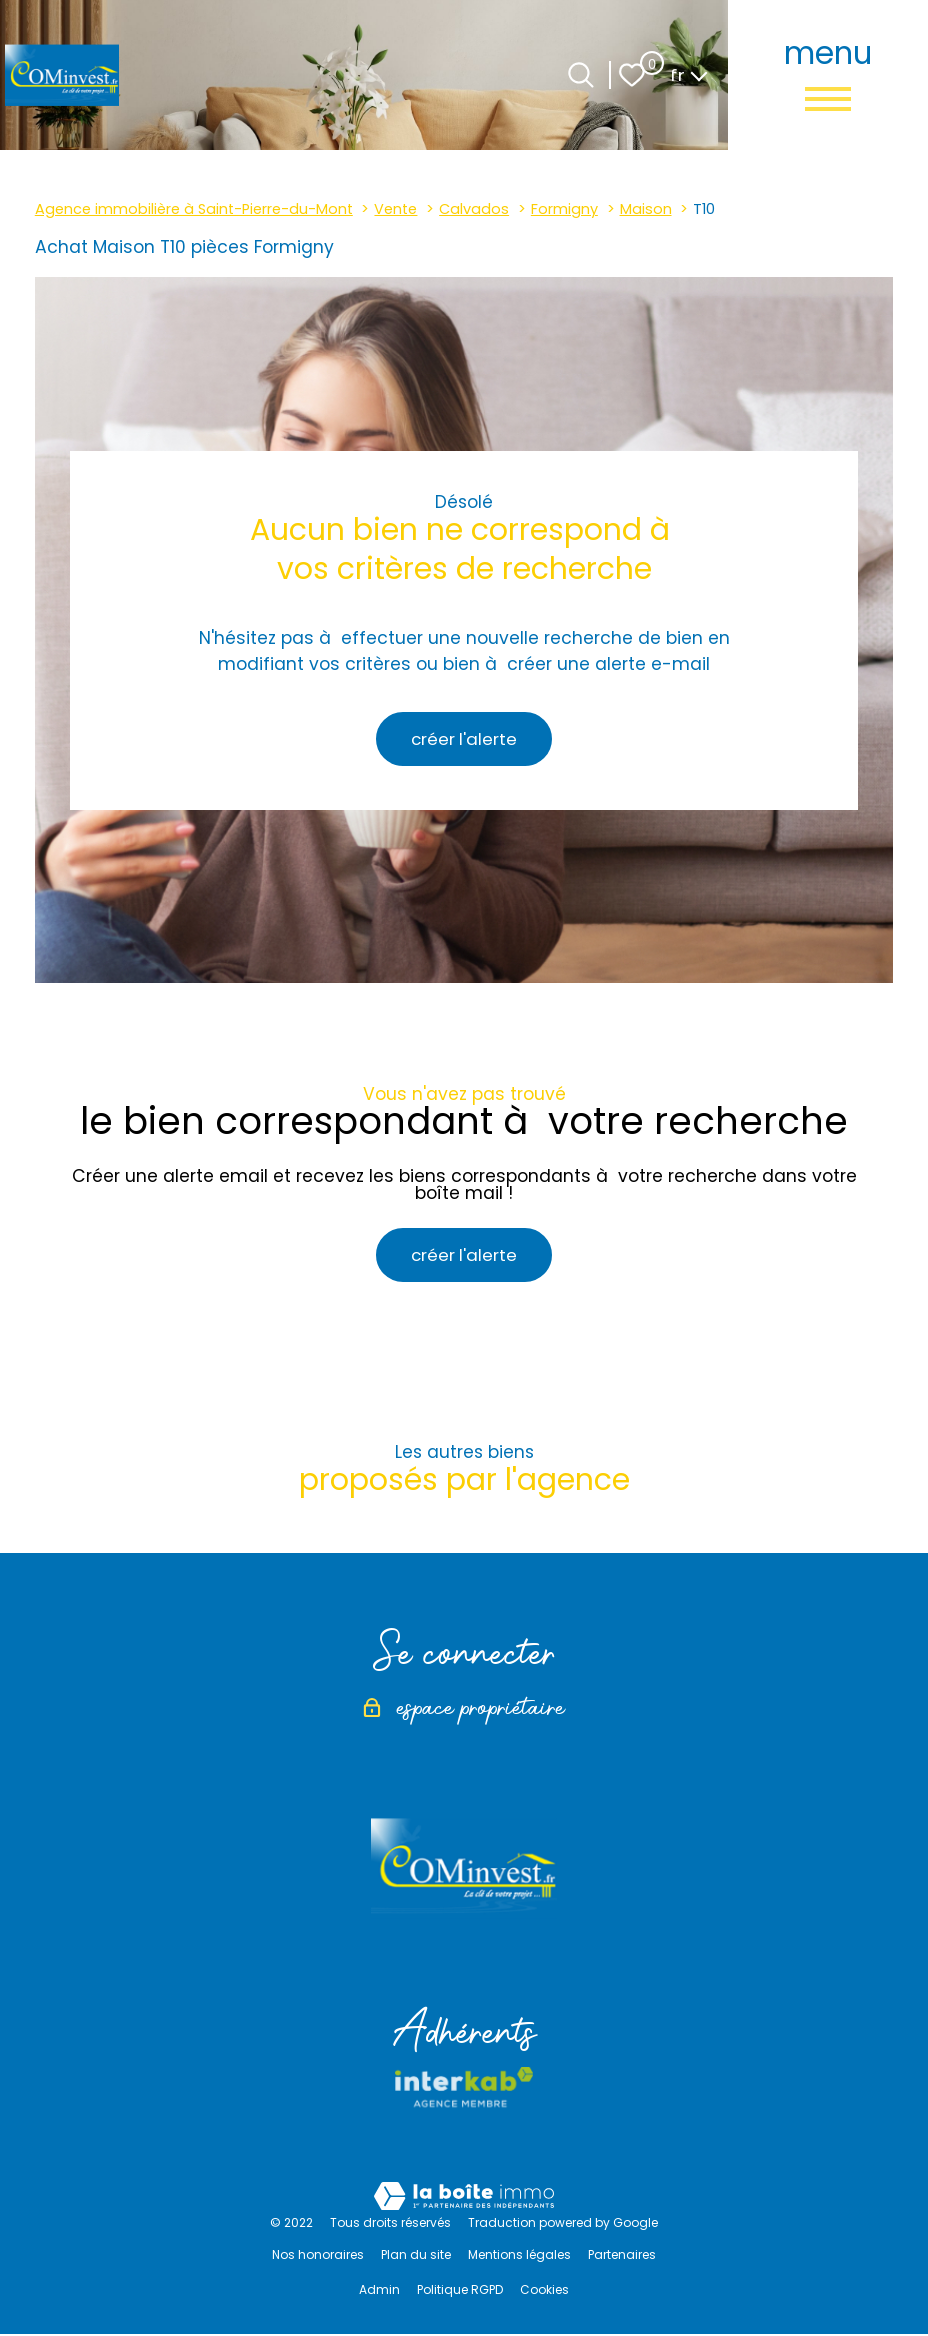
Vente (395, 209)
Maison (646, 209)
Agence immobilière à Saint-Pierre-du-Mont (194, 209)
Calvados (474, 209)
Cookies (544, 2291)
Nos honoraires (318, 2256)
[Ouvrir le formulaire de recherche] (581, 75)
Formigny (564, 209)
